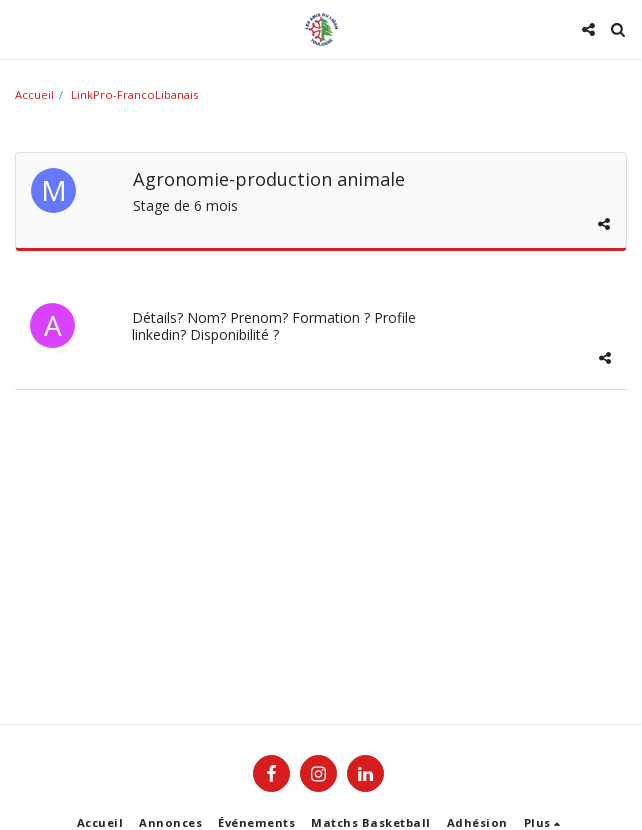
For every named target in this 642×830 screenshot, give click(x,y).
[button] (22, 28)
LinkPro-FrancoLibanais (134, 94)
